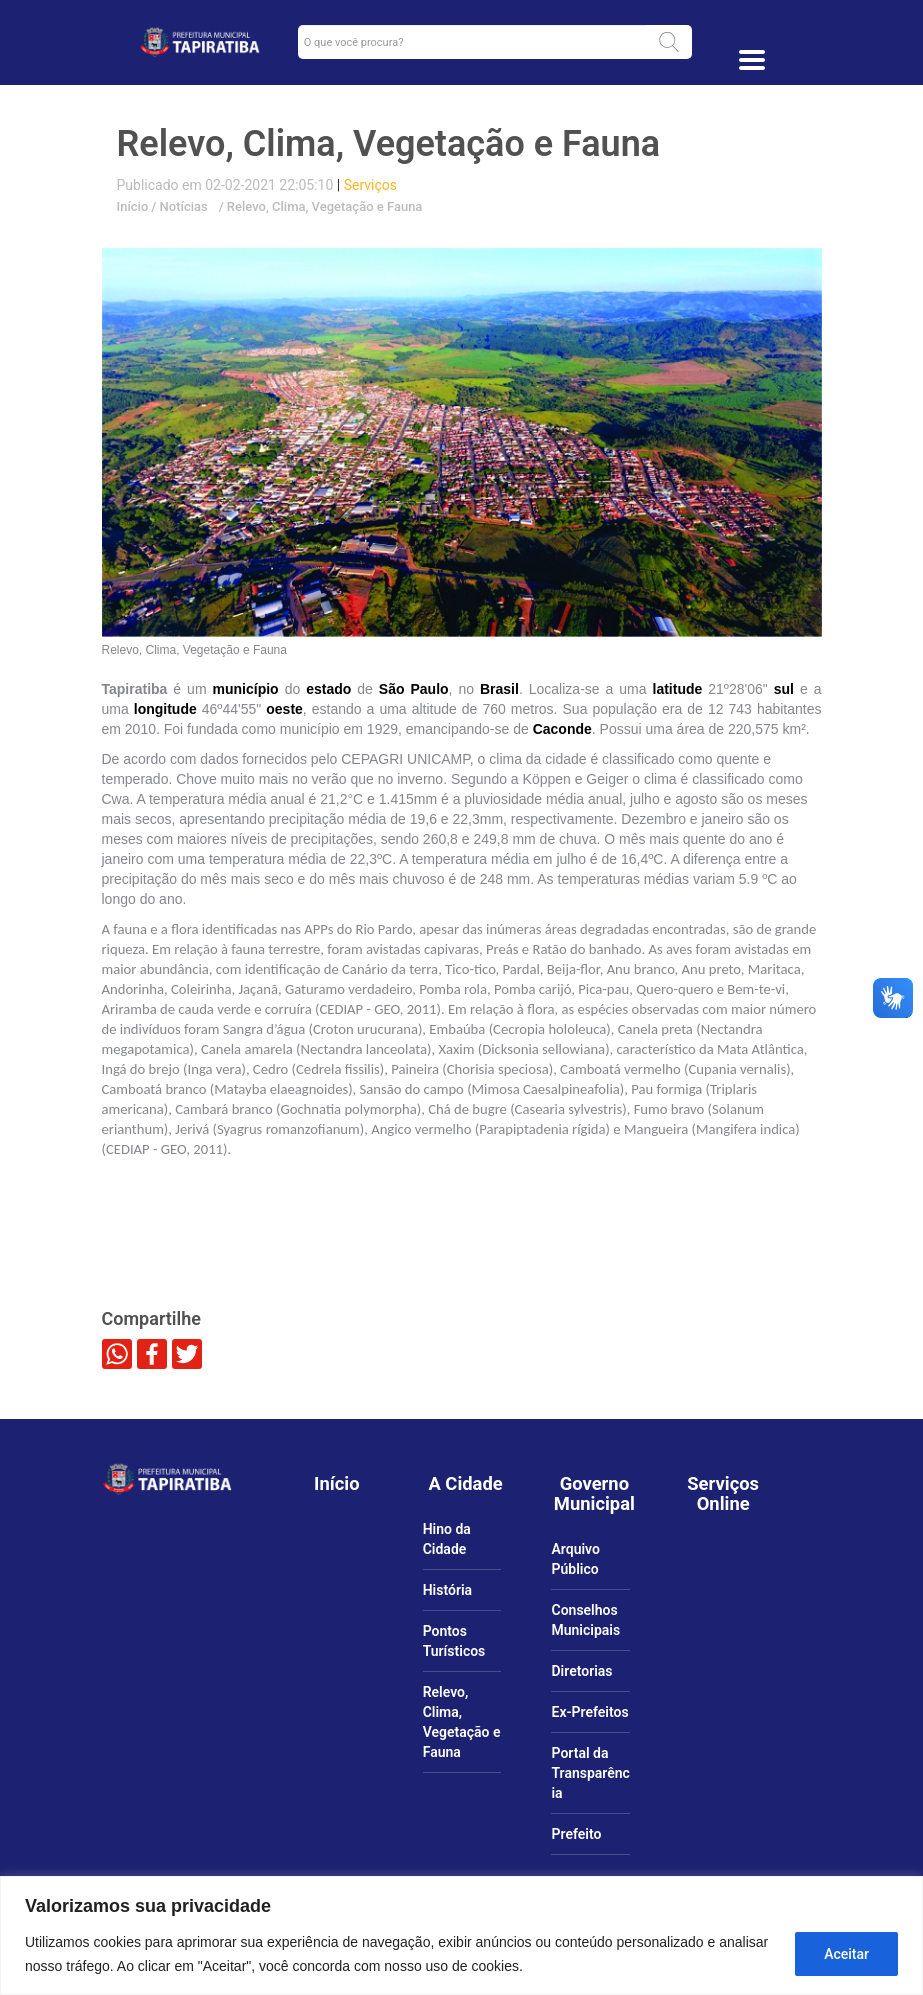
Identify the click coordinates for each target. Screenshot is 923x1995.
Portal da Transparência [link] (590, 1773)
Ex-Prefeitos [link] (589, 1712)
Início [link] (133, 206)
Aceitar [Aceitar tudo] (846, 1954)
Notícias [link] (181, 206)
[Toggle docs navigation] (752, 60)
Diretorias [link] (581, 1671)
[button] (669, 42)
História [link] (447, 1590)
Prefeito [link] (576, 1834)
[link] (199, 42)
